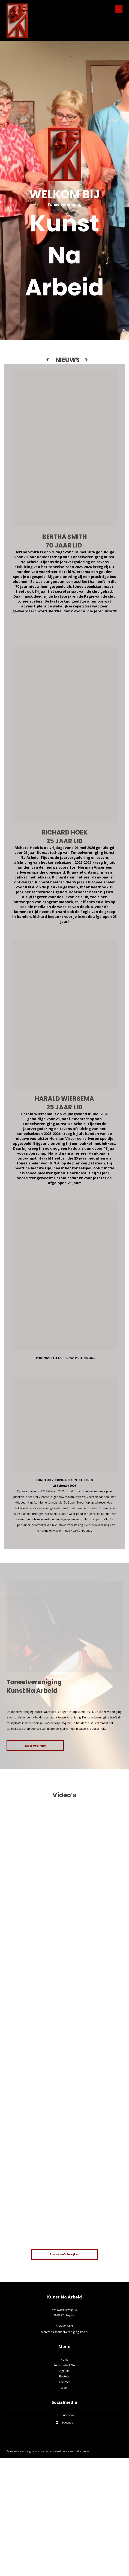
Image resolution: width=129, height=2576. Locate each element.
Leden (64, 2388)
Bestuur (64, 2376)
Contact (64, 2382)
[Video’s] (64, 2254)
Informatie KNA (64, 2365)
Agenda (64, 2371)
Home (64, 2359)
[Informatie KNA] (35, 1745)
